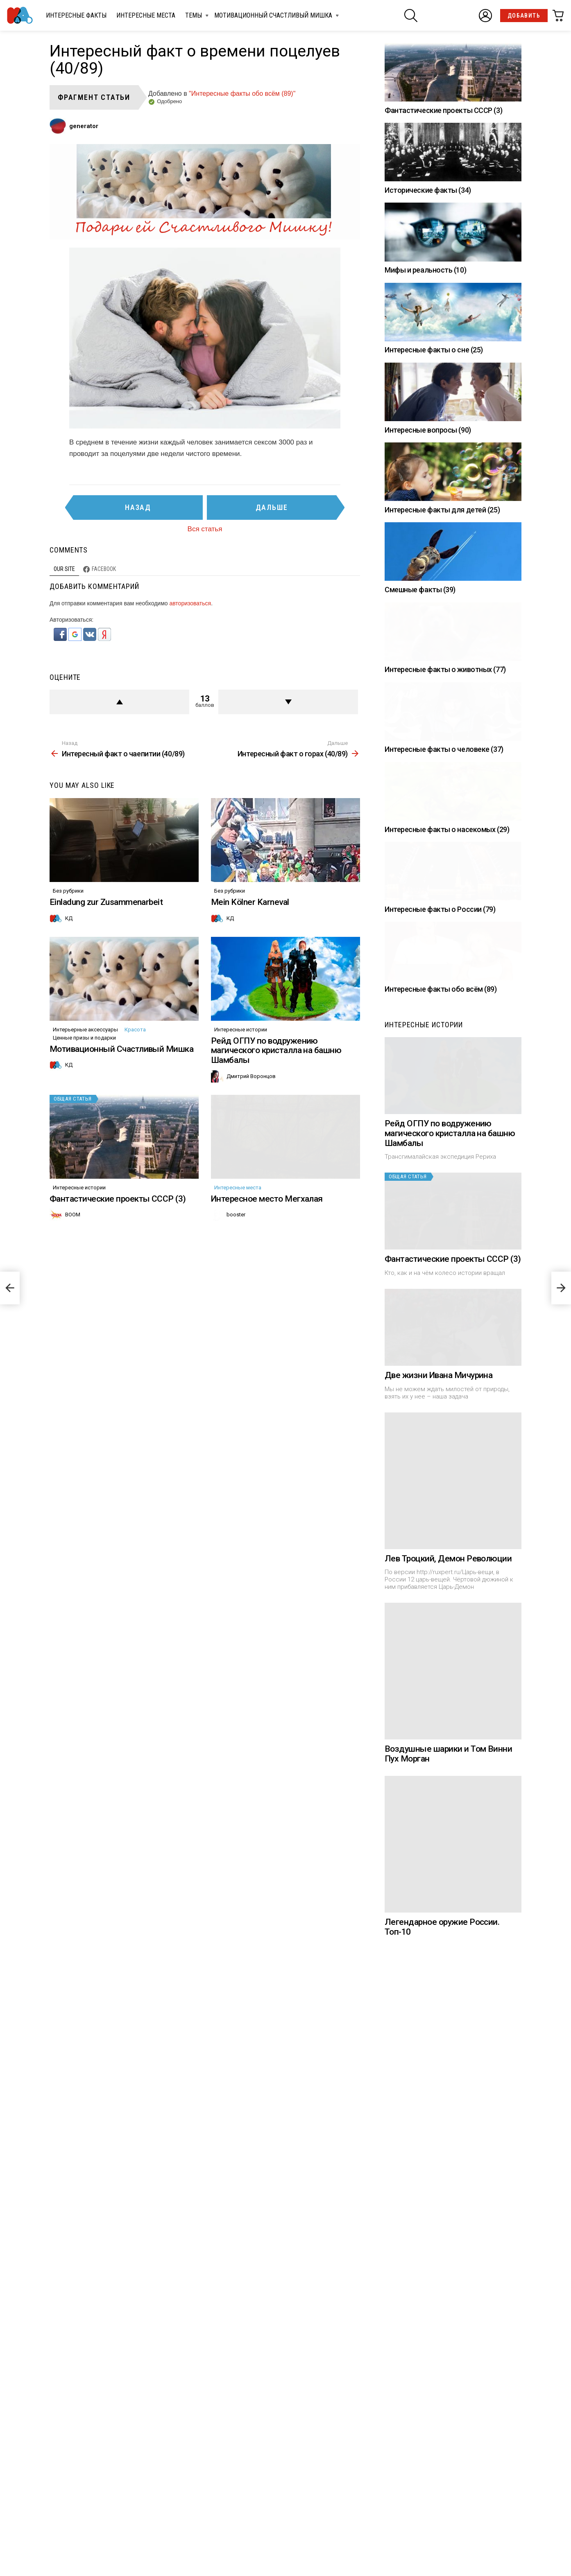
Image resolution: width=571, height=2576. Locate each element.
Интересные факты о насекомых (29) (447, 1063)
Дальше (272, 507)
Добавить (524, 15)
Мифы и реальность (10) (425, 270)
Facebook (104, 569)
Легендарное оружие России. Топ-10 (442, 2496)
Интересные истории (240, 1160)
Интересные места (145, 15)
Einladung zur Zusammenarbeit (106, 967)
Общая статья (73, 1229)
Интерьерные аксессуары (85, 1160)
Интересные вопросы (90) (428, 430)
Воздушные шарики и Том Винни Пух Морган (448, 2323)
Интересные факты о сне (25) (434, 349)
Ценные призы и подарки (84, 1168)
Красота (135, 1160)
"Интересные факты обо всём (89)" (242, 93)
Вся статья (205, 529)
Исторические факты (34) (428, 190)
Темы (193, 16)
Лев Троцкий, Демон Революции (448, 2128)
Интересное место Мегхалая (267, 1394)
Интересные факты (76, 15)
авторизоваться (190, 603)
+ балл (119, 702)
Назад (138, 507)
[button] (61, 639)
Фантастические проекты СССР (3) (118, 1394)
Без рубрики (68, 956)
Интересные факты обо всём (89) (441, 1379)
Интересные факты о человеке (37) (444, 905)
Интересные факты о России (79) (440, 1221)
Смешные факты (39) (420, 589)
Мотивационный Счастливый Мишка (273, 16)
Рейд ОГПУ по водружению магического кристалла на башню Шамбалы (276, 1180)
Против (288, 702)
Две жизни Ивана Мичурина (438, 1945)
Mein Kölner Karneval (250, 967)
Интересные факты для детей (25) (442, 509)
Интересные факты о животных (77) (445, 747)
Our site (64, 569)
